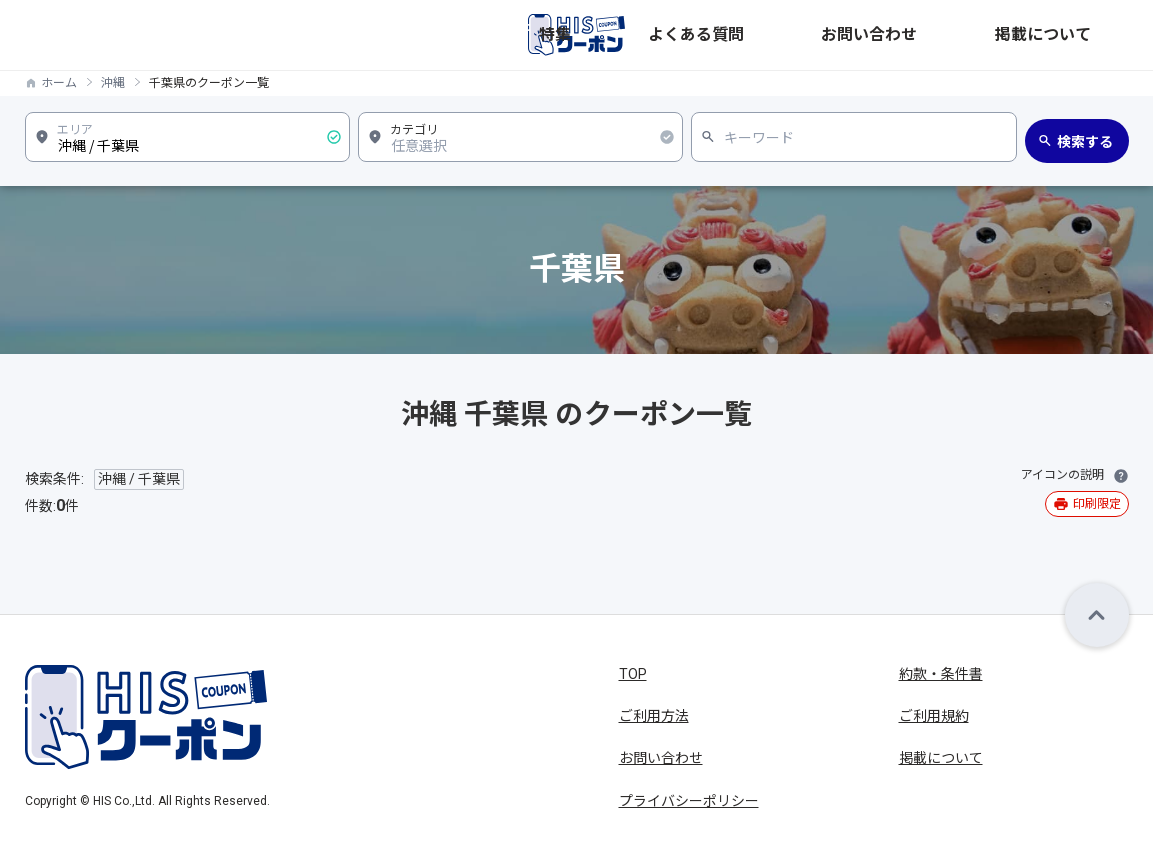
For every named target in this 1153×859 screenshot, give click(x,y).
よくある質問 (871, 35)
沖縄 (113, 83)
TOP (633, 674)
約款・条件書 (941, 674)
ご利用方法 (654, 716)
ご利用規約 (934, 716)
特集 (791, 35)
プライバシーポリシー (689, 801)
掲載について (1087, 35)
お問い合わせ (979, 35)
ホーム (59, 83)
